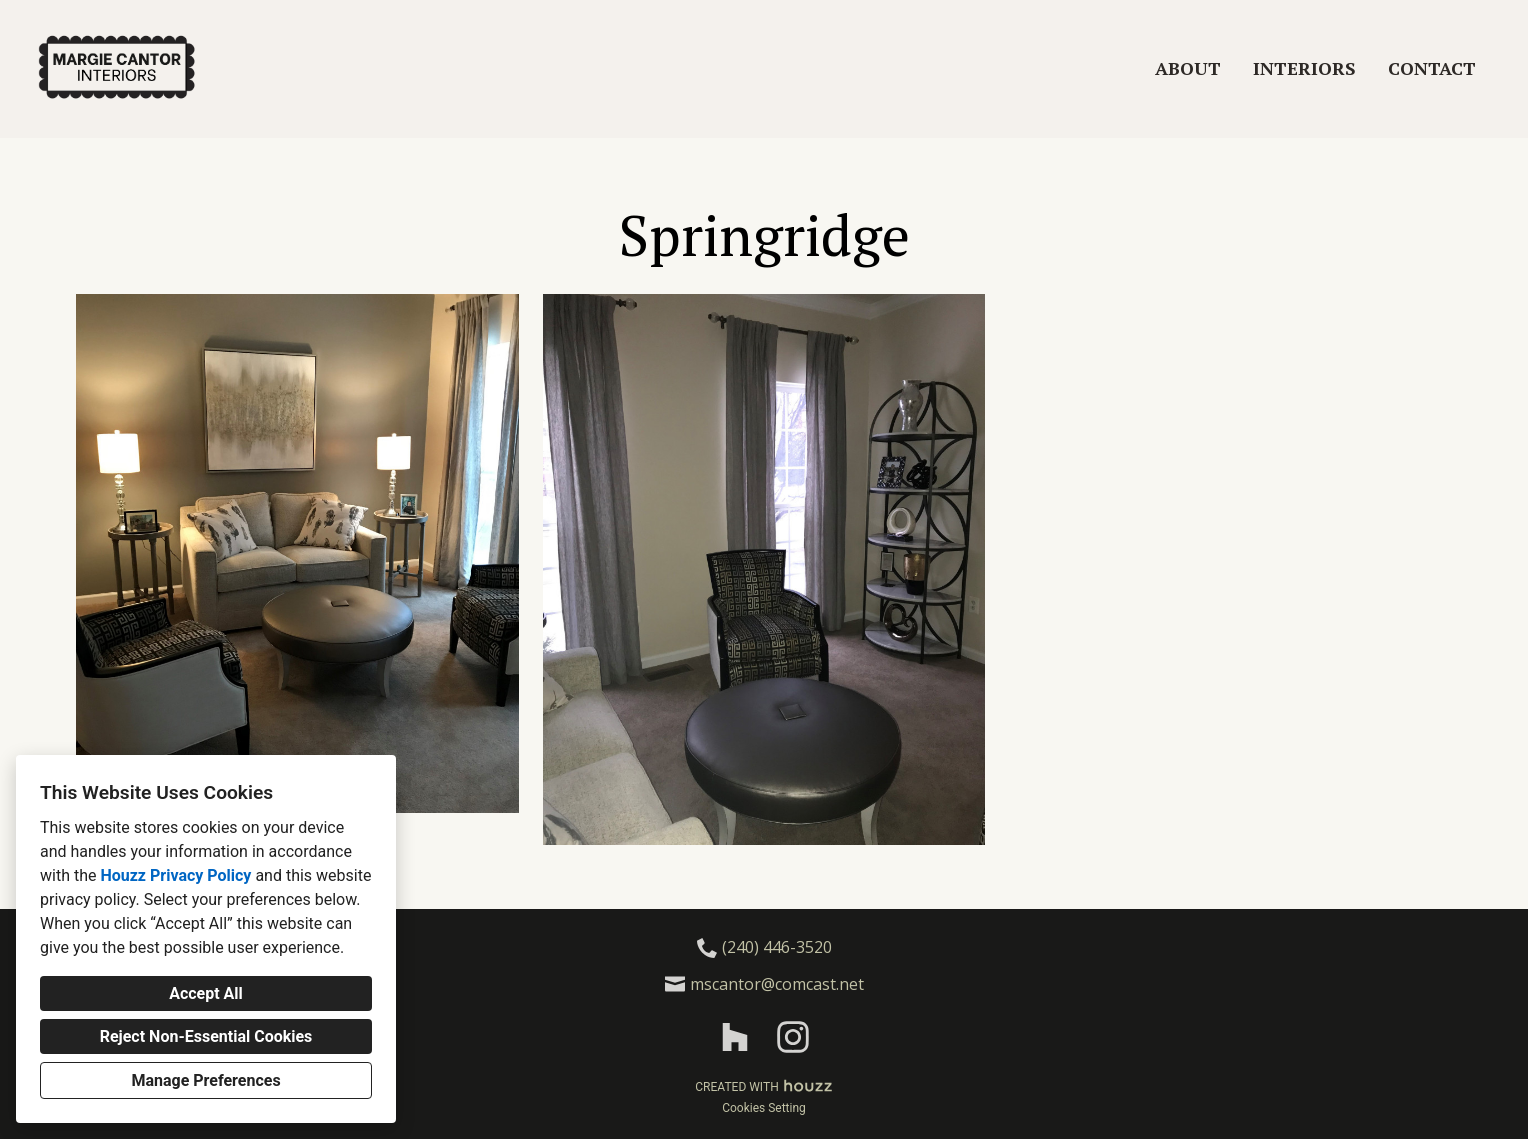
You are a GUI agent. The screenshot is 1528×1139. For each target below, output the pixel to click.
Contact (1432, 68)
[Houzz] (735, 1037)
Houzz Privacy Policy (175, 875)
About (1188, 68)
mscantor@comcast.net (777, 984)
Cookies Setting (764, 1108)
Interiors (1304, 68)
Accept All (206, 993)
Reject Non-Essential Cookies (206, 1036)
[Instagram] (792, 1037)
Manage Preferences (205, 1080)
